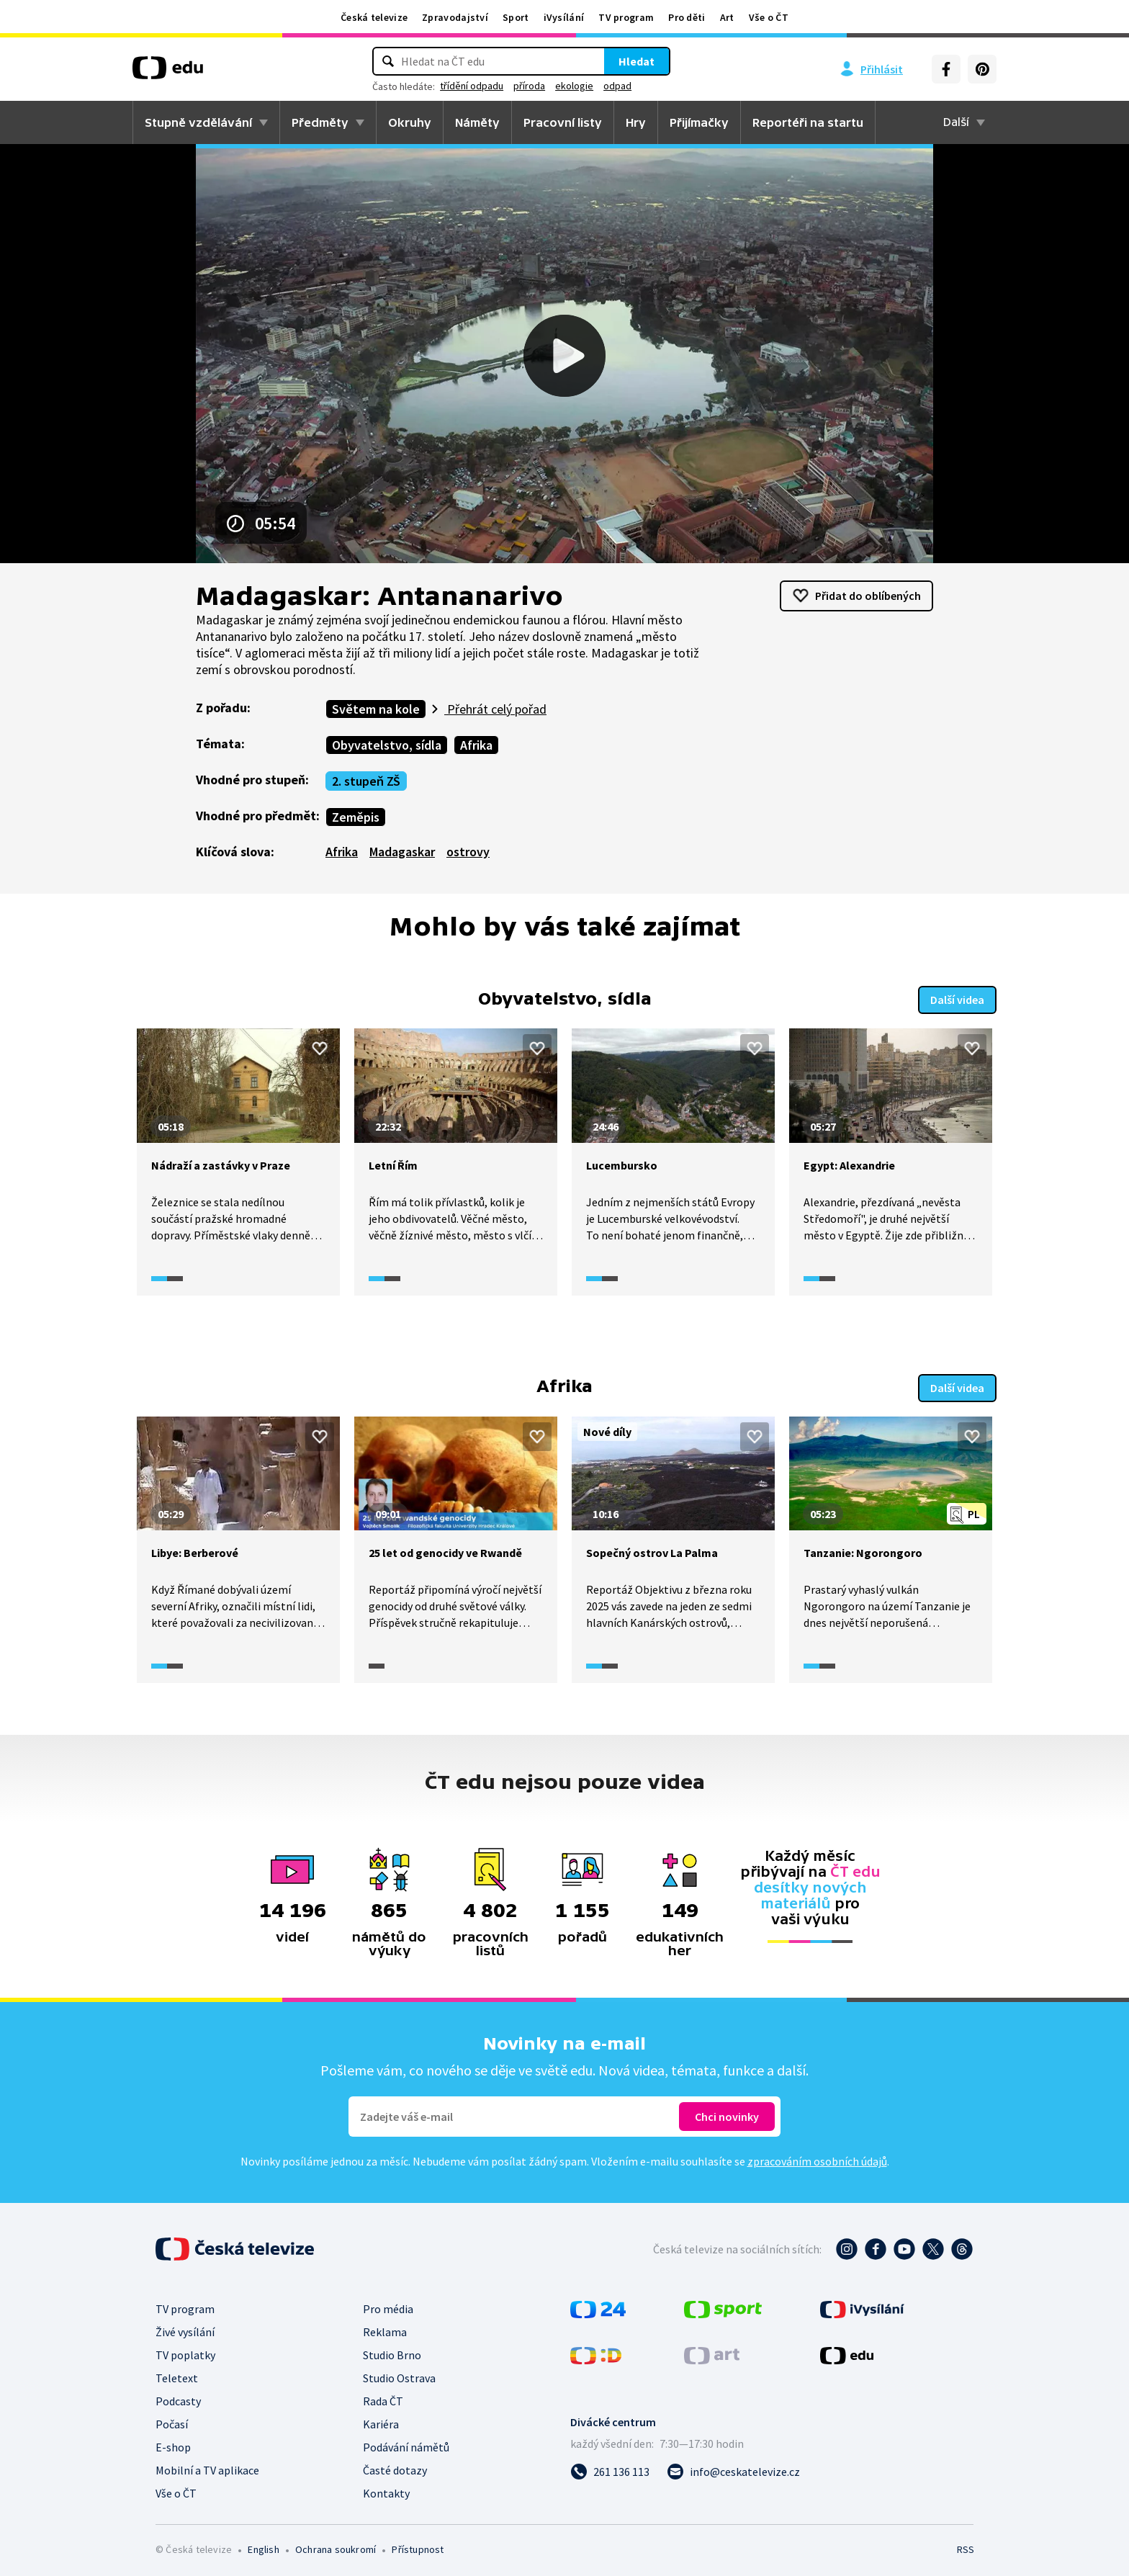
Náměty (477, 122)
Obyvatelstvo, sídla (386, 745)
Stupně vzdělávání (198, 122)
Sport (516, 17)
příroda (529, 85)
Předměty (320, 122)
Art (727, 17)
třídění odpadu (471, 85)
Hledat (637, 61)
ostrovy (468, 851)
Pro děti (686, 17)
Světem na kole (376, 709)
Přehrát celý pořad (495, 709)
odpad (617, 85)
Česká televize (374, 17)
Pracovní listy (562, 122)
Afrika (476, 745)
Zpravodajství (455, 17)
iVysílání (564, 17)
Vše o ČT (768, 17)
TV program (626, 17)
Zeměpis (355, 817)
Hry (636, 122)
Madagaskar (402, 851)
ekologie (574, 85)
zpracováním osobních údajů (817, 2157)
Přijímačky (699, 122)
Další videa (957, 998)
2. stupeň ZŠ (366, 781)
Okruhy (409, 122)
